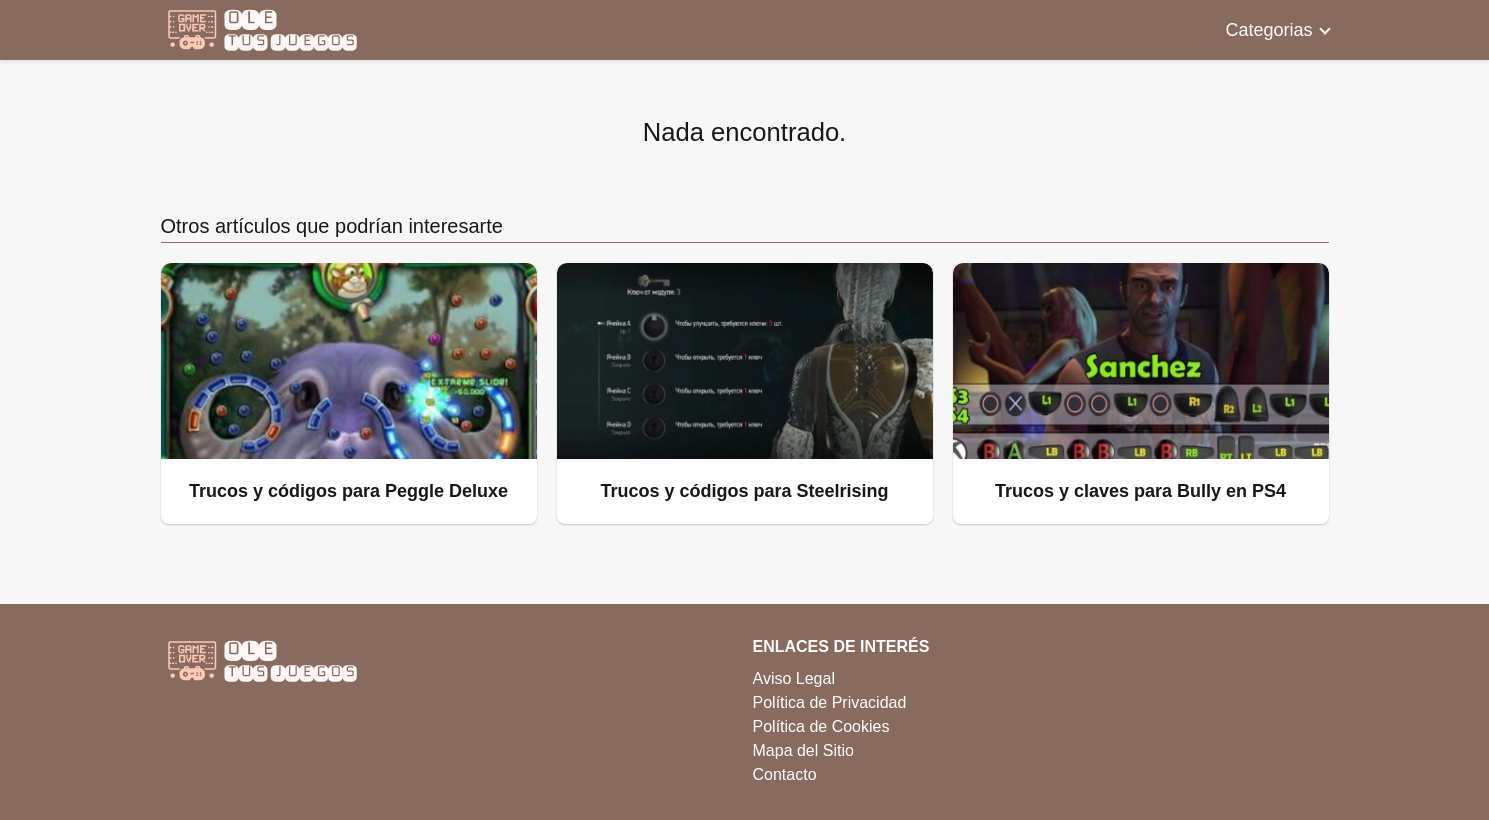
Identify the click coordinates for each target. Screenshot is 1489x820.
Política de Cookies (821, 726)
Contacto (785, 774)
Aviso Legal (794, 678)
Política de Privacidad (830, 702)
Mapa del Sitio (803, 750)
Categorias (1268, 30)
